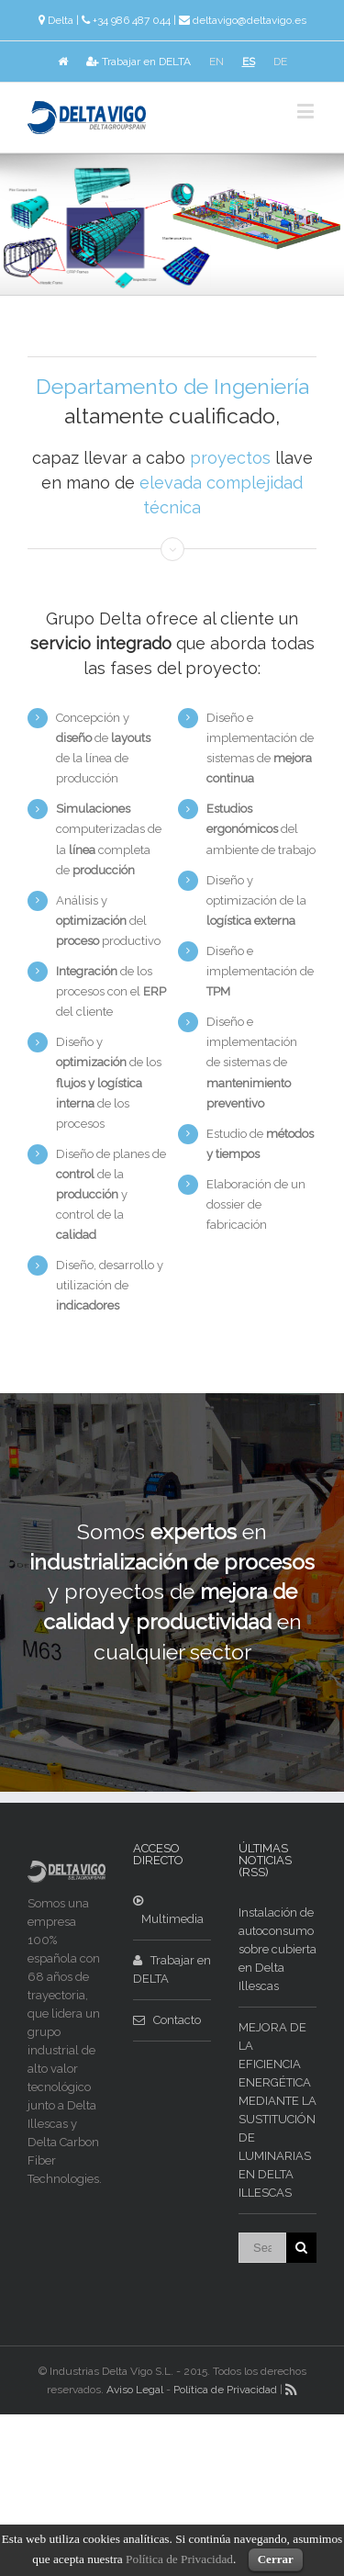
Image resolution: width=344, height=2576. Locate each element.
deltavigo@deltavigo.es (249, 20)
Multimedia (168, 1910)
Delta (60, 20)
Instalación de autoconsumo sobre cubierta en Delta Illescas (277, 1949)
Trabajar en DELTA (138, 61)
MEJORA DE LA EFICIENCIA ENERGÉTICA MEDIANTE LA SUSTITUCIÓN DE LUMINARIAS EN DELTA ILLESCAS (277, 2109)
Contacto (167, 2020)
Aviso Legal (134, 2389)
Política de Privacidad (225, 2389)
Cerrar (276, 2559)
